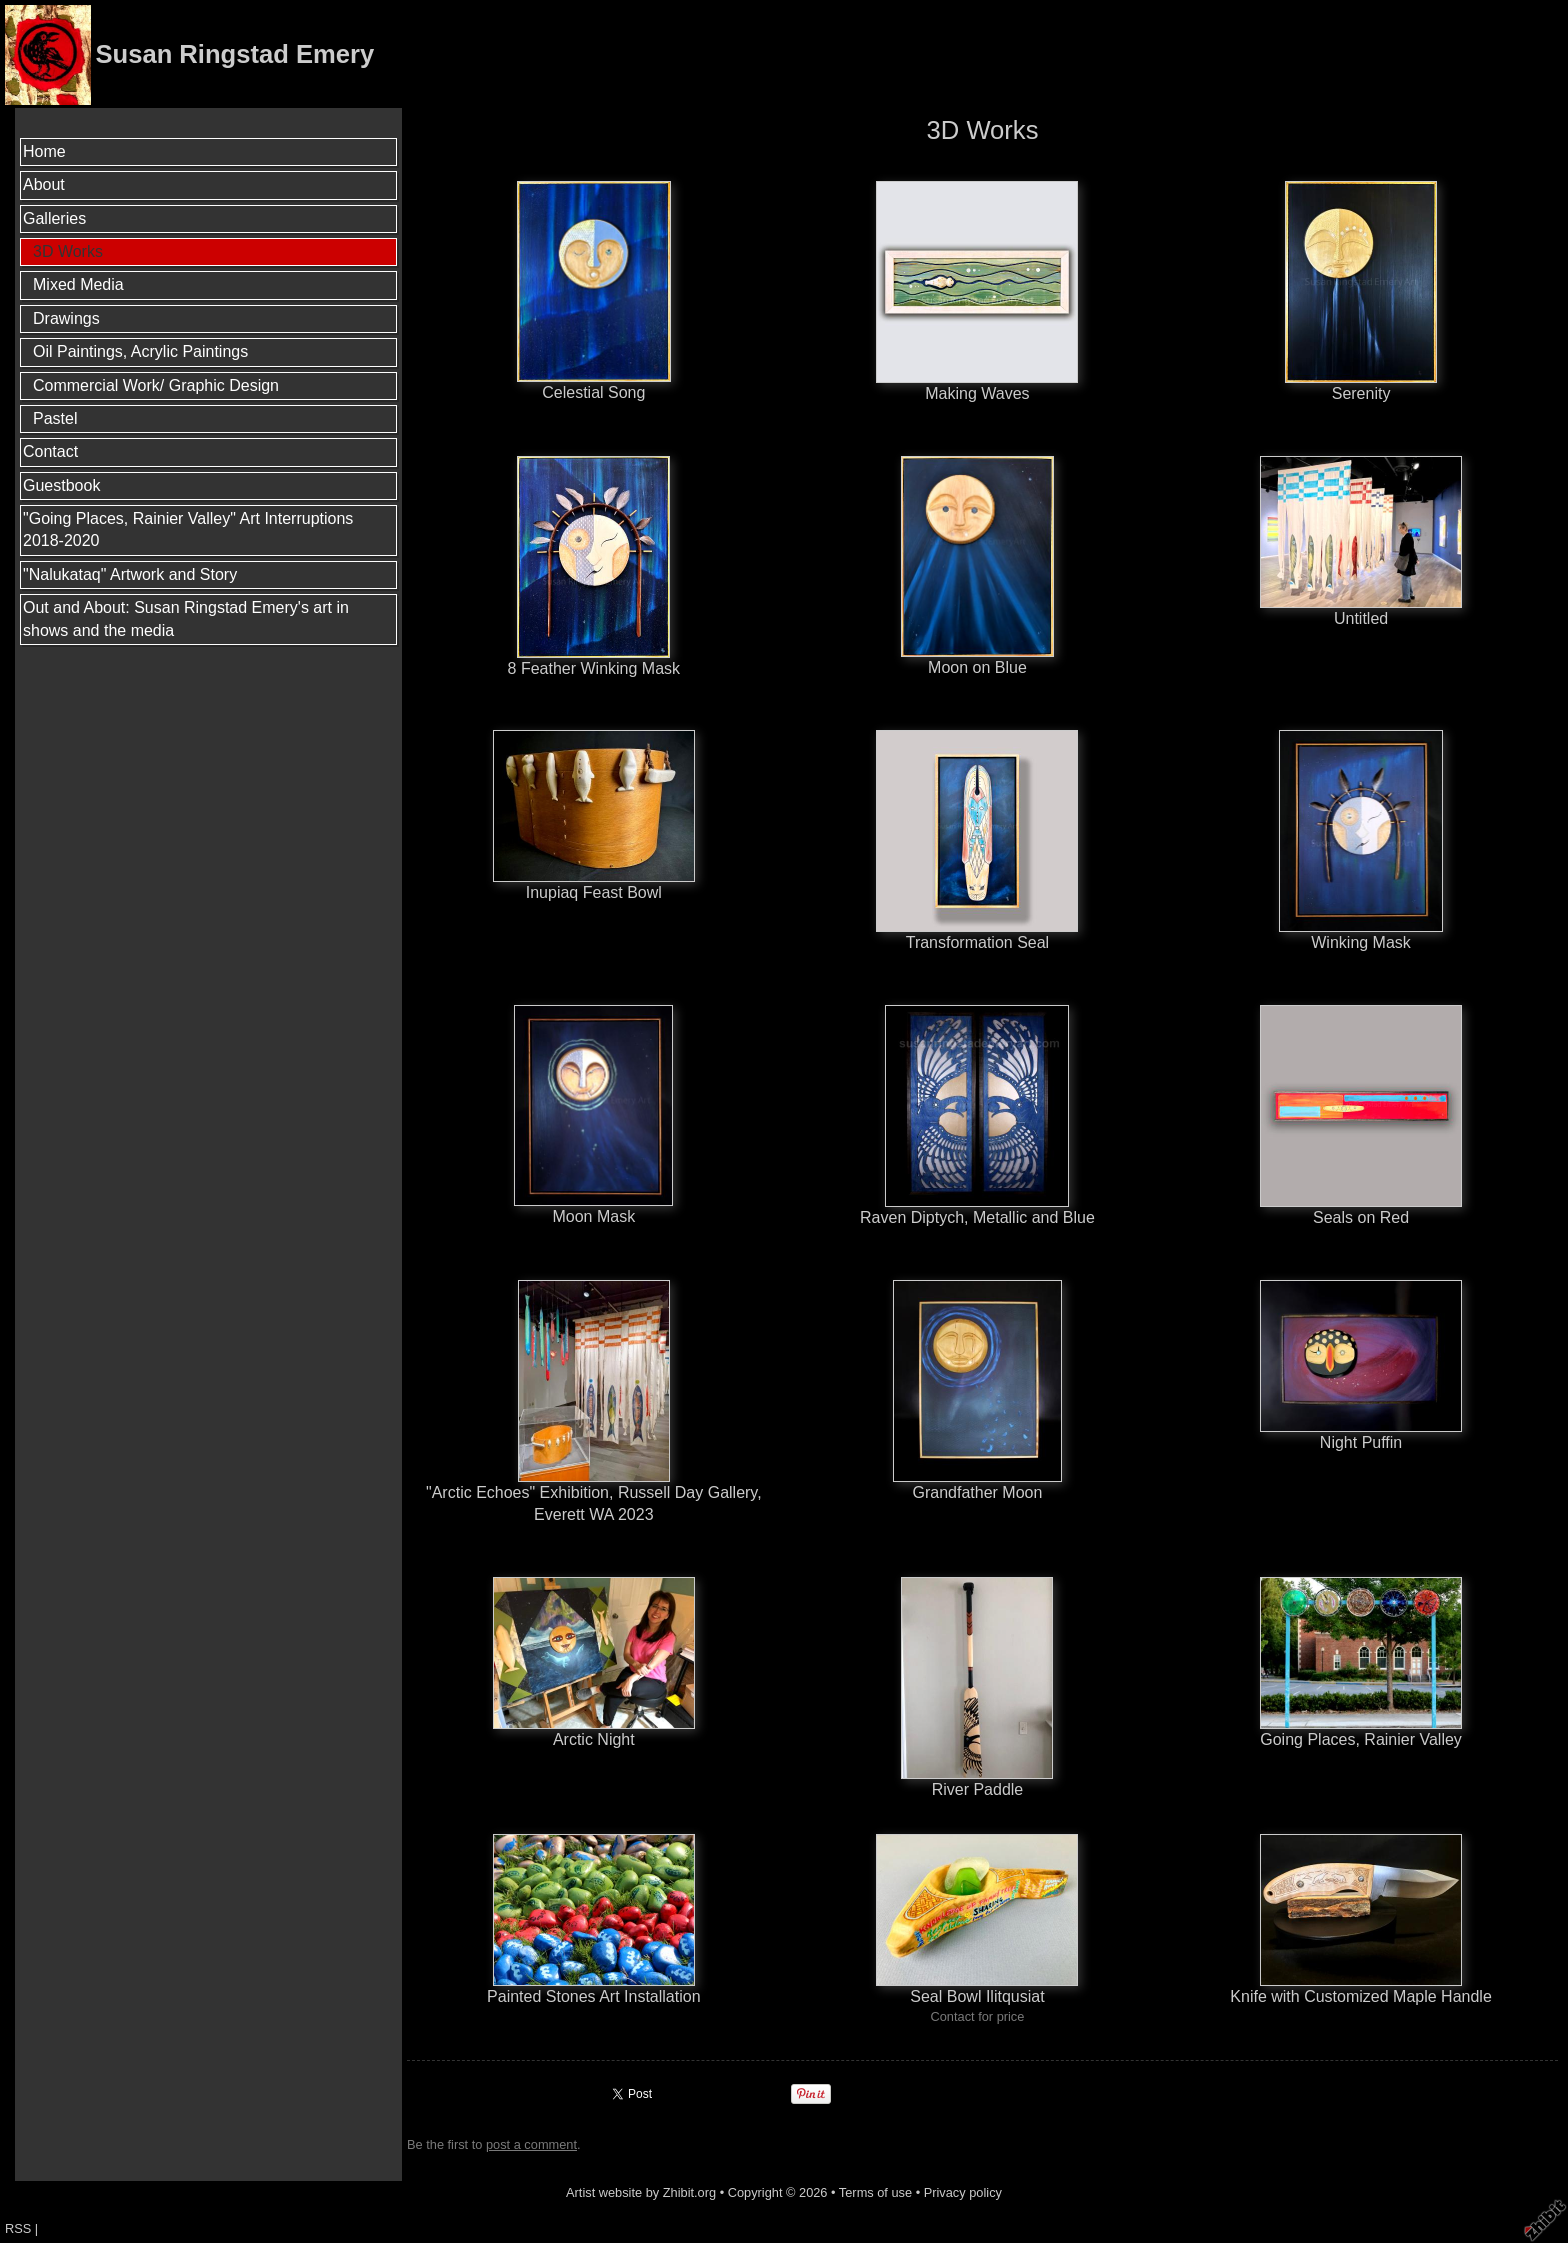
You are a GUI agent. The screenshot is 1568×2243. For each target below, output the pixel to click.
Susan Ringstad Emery (234, 54)
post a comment (531, 2144)
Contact (50, 451)
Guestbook (61, 485)
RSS (18, 2228)
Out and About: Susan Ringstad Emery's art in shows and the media (186, 618)
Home (44, 151)
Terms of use (875, 2192)
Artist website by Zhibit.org (641, 2192)
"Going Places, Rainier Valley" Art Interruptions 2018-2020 (188, 529)
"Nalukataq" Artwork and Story (130, 574)
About (44, 184)
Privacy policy (963, 2192)
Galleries (54, 218)
